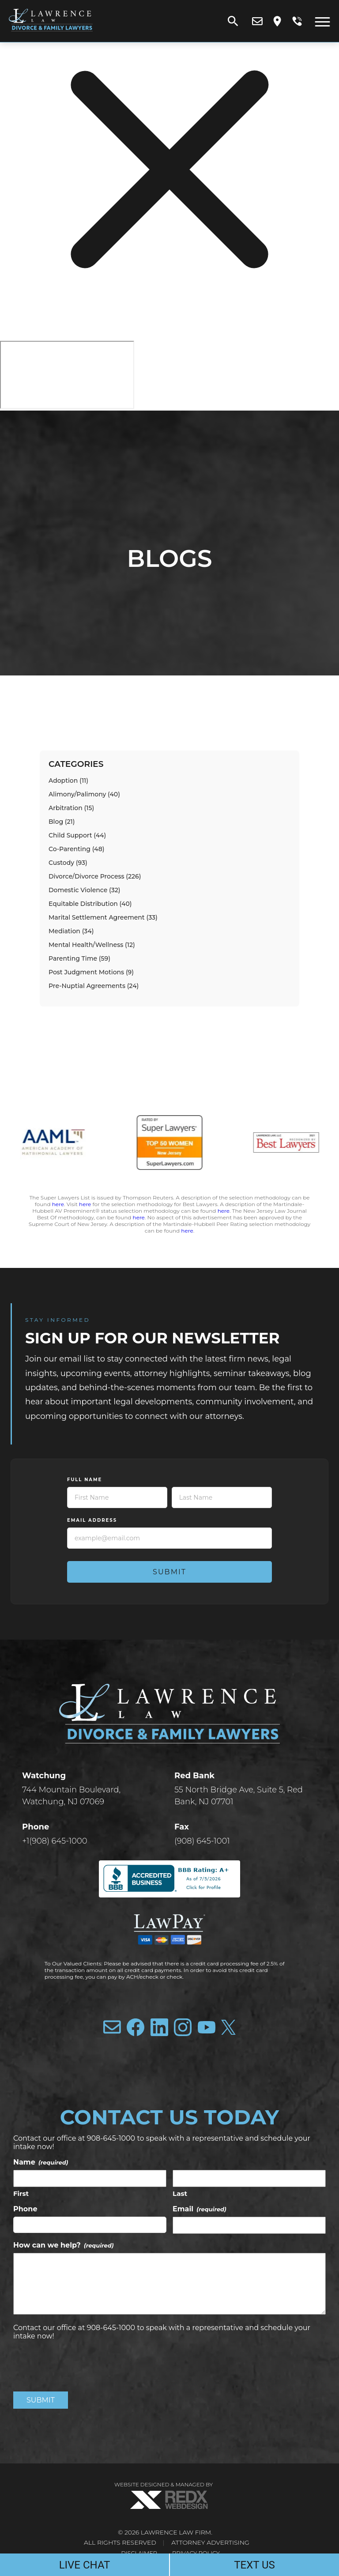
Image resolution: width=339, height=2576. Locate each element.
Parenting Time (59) (79, 958)
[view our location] (277, 21)
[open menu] (322, 21)
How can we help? (63, 2245)
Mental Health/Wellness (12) (92, 945)
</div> (67, 375)
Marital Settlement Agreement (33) (103, 917)
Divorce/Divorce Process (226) (95, 876)
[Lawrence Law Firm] (50, 33)
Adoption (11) (68, 780)
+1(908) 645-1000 (54, 1841)
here (58, 1204)
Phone (25, 2209)
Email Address (92, 1520)
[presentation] (80, 2364)
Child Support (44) (77, 835)
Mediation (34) (71, 931)
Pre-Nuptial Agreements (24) (94, 986)
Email (199, 2209)
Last (180, 2193)
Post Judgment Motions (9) (91, 972)
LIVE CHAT (84, 2565)
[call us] (297, 21)
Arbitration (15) (71, 808)
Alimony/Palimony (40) (84, 794)
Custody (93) (68, 863)
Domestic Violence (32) (85, 890)
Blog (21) (62, 822)
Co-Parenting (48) (76, 849)
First (21, 2193)
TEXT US (254, 2565)
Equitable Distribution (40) (90, 904)
